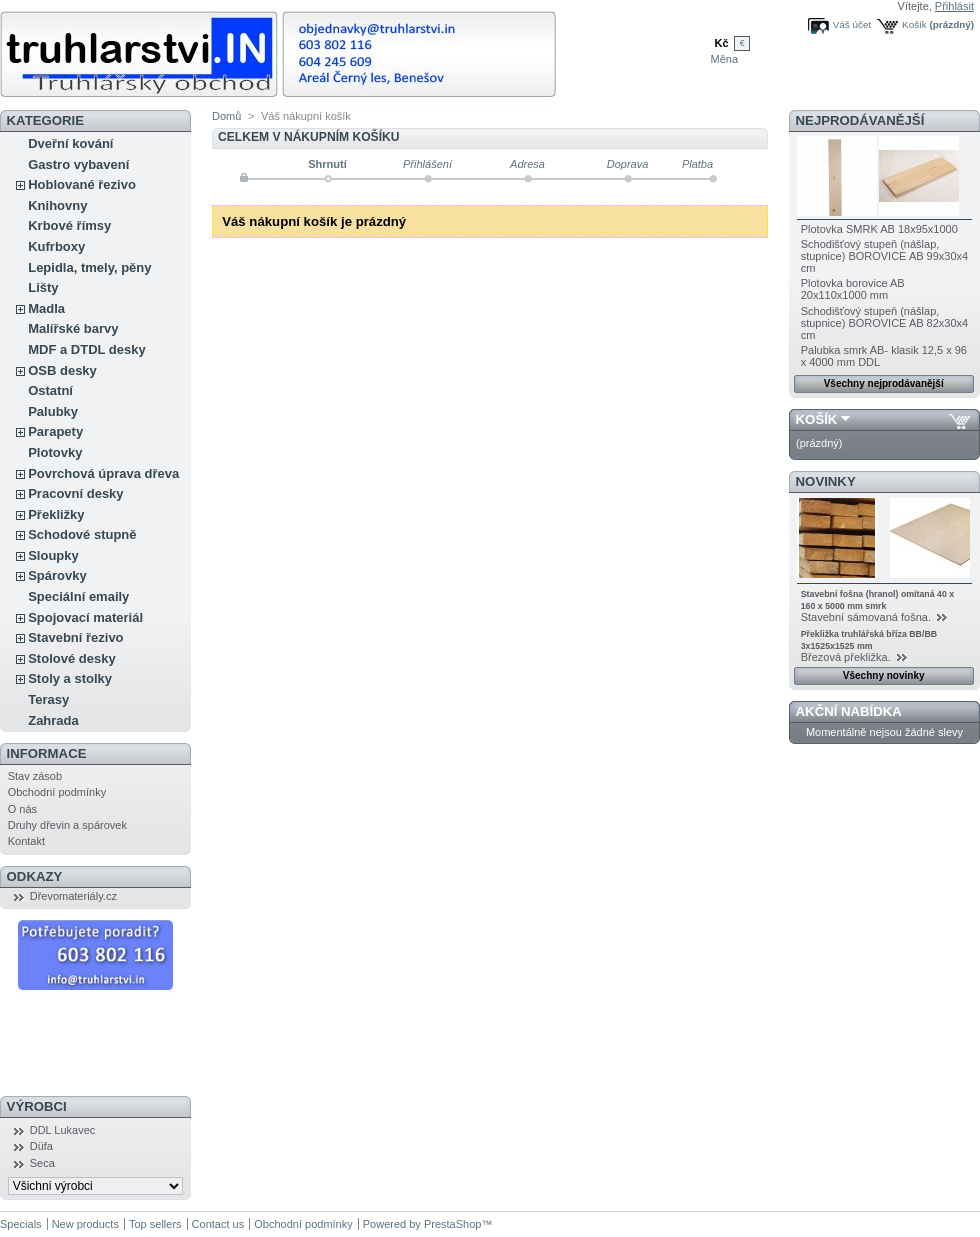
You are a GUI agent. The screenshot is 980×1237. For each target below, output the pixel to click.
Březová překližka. (847, 657)
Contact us (218, 1224)
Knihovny (57, 205)
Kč (721, 43)
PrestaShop (452, 1224)
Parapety (55, 431)
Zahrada (53, 720)
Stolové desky (71, 658)
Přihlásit (954, 6)
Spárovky (57, 575)
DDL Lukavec (63, 1130)
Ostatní (50, 390)
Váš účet (852, 24)
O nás (22, 809)
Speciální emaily (78, 596)
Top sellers (155, 1224)
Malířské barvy (73, 328)
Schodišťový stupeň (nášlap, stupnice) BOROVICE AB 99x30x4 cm (885, 256)
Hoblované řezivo (82, 184)
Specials (21, 1224)
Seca (42, 1163)
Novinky (826, 481)
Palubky (53, 411)
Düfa (41, 1146)
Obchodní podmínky (57, 792)
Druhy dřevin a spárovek (67, 825)
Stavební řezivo (75, 637)
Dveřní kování (70, 143)
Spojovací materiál (85, 617)
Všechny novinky (884, 675)
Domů (226, 116)
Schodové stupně (82, 534)
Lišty (43, 287)
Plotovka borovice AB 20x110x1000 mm (853, 289)
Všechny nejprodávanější (884, 383)
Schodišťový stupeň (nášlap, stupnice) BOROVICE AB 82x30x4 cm (885, 323)
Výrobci (37, 1106)
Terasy (48, 699)
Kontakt (26, 841)
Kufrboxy (56, 246)
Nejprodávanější (860, 120)
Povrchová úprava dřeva (103, 473)
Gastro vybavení (78, 164)
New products (85, 1224)
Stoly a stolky (70, 678)
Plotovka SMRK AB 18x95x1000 (879, 229)
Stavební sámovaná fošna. (867, 617)
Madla (46, 308)
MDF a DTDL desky (87, 349)
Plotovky (55, 452)
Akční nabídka (849, 711)
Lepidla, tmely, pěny (89, 267)
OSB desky (62, 370)
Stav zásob (35, 776)
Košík (914, 24)
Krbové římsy (69, 225)
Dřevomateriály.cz (73, 896)
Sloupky (53, 555)
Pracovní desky (75, 493)
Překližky (56, 514)
